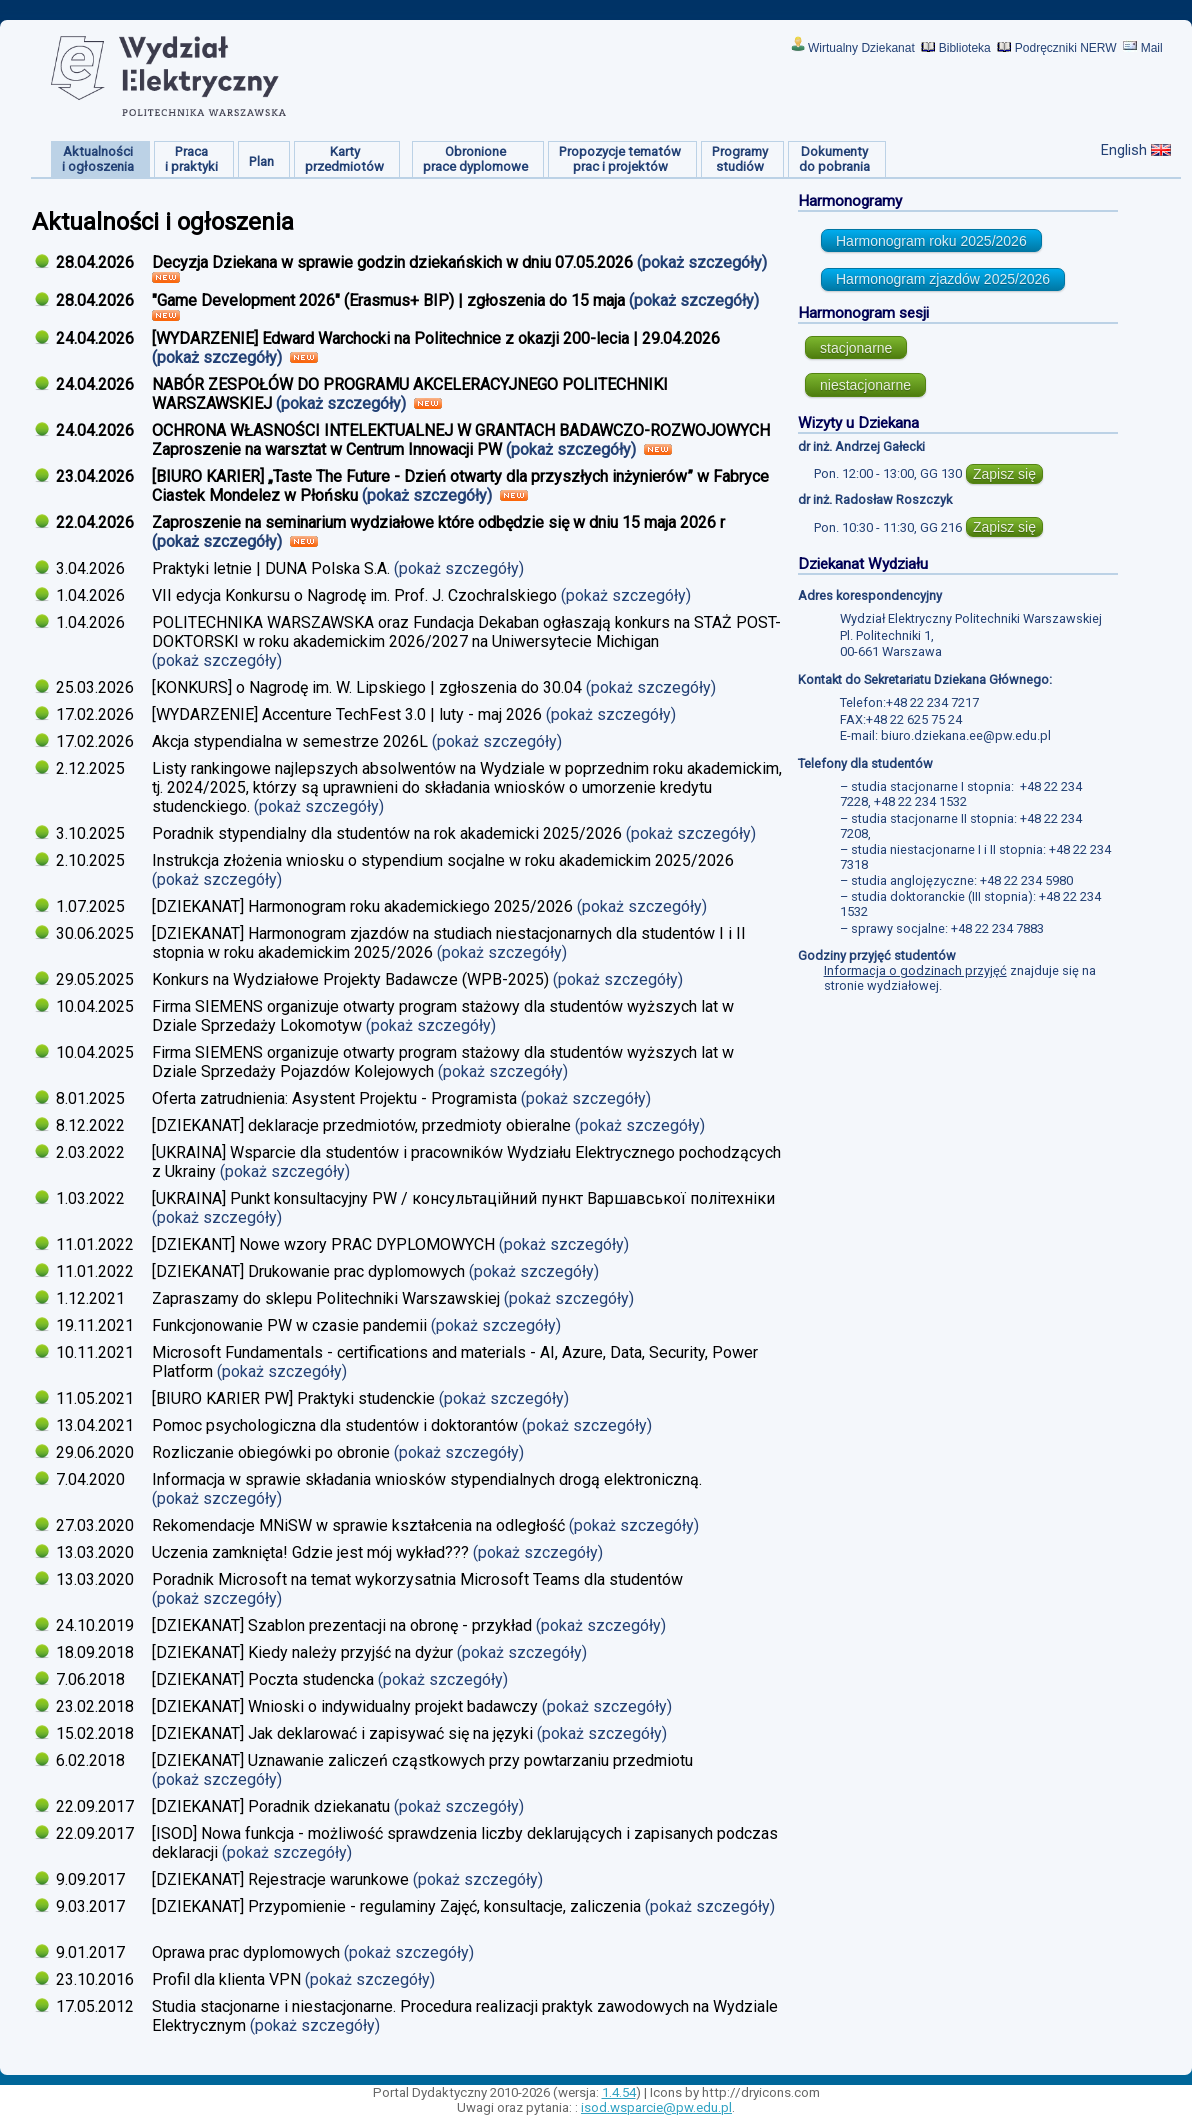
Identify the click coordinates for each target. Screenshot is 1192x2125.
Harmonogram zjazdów (943, 279)
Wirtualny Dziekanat (861, 48)
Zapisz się (1004, 474)
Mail (1152, 48)
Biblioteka (965, 48)
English (1124, 150)
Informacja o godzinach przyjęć (915, 970)
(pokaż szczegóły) (704, 262)
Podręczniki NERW (1066, 48)
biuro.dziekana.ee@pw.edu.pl (966, 735)
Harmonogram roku (931, 241)
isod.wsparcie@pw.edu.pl (656, 2107)
